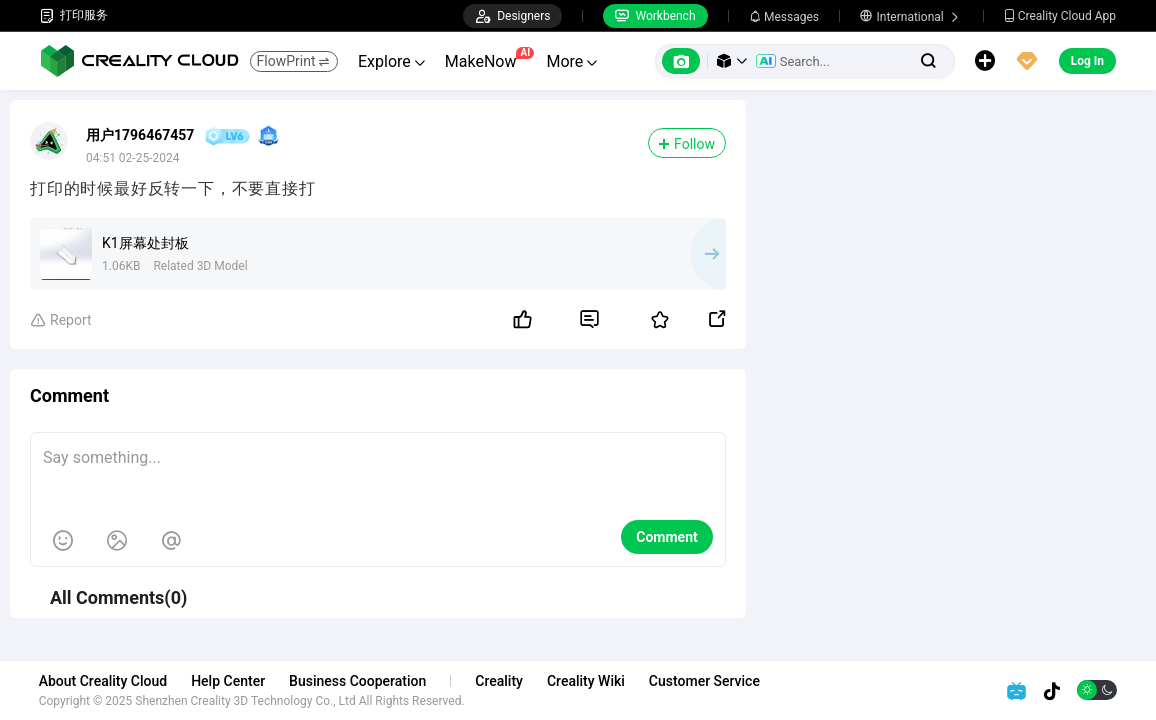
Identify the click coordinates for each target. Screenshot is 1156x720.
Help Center (230, 681)
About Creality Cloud (104, 681)
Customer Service (705, 681)
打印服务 (74, 15)
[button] (732, 61)
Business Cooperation (358, 681)
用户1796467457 (140, 135)
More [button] (571, 61)
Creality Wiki (587, 681)
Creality (501, 681)
